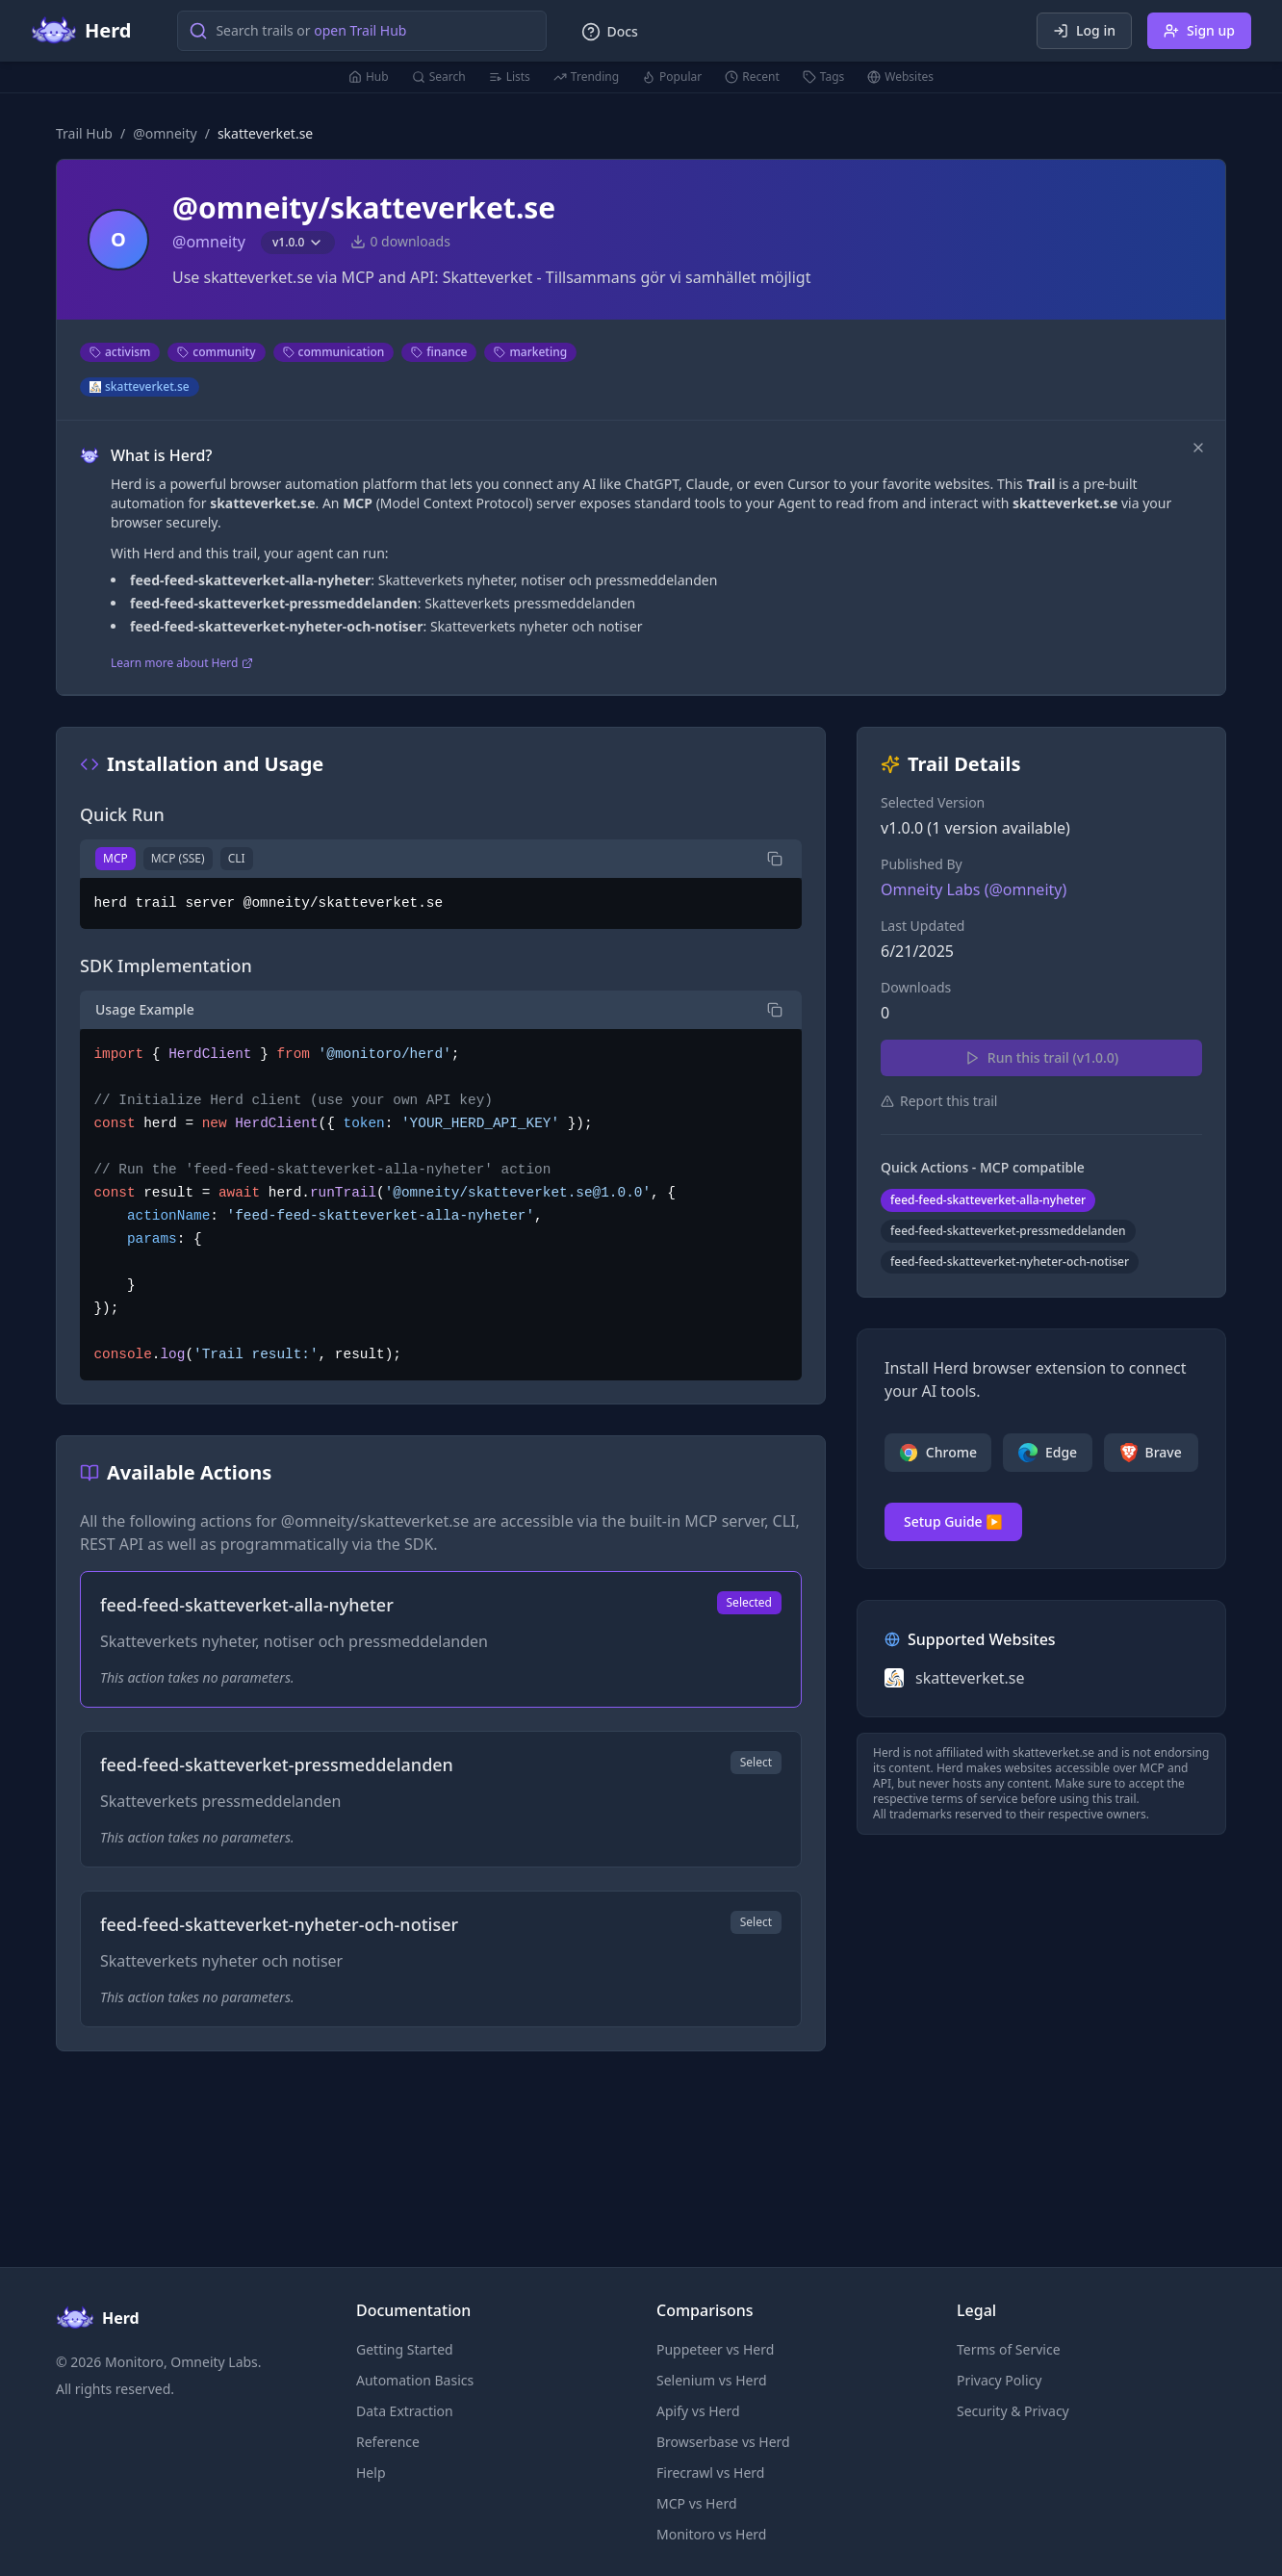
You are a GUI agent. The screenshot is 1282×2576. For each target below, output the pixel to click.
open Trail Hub (360, 30)
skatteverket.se (140, 386)
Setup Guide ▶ (953, 1521)
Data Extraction (404, 2411)
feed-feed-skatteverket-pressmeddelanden (1008, 1231)
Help (371, 2472)
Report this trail (939, 1101)
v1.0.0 (297, 242)
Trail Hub (84, 133)
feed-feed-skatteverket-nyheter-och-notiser (1009, 1261)
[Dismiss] (1198, 447)
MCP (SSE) (178, 858)
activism (120, 352)
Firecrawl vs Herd (710, 2472)
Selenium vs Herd (711, 2380)
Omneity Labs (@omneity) (973, 889)
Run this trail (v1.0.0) (1041, 1057)
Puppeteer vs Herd (715, 2349)
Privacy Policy (999, 2380)
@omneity (165, 133)
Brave (1150, 1452)
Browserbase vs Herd (723, 2442)
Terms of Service (1009, 2349)
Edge (1047, 1452)
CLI (236, 858)
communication (334, 352)
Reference (388, 2442)
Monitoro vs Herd (711, 2534)
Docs (609, 31)
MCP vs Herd (696, 2503)
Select (756, 1762)
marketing (530, 352)
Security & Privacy (1013, 2411)
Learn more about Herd (182, 663)
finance (439, 352)
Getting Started (404, 2349)
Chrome (938, 1452)
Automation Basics (415, 2380)
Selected (749, 1602)
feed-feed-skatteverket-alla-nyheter (988, 1200)
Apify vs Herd (698, 2411)
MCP (115, 858)
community (216, 352)
